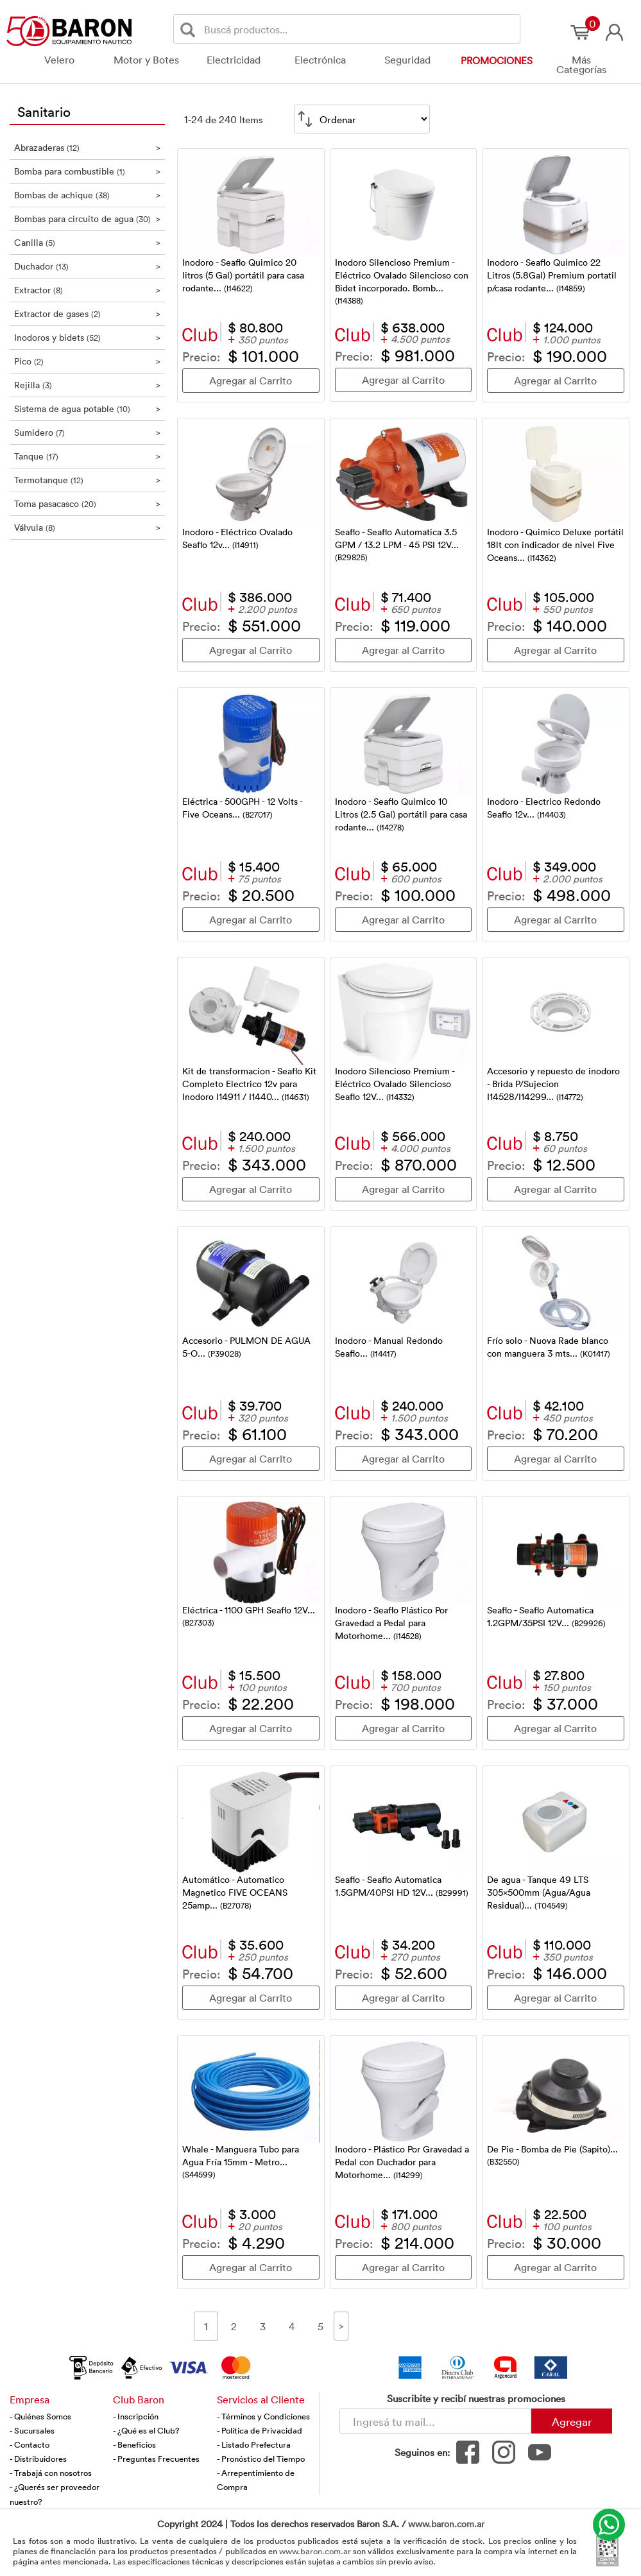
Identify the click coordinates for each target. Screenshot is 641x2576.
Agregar (572, 2421)
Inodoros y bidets (87, 337)
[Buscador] (360, 29)
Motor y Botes (146, 59)
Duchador (87, 266)
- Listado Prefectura (254, 2444)
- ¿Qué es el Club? (146, 2430)
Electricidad (234, 59)
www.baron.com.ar (446, 2524)
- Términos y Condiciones (263, 2416)
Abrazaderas (87, 147)
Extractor (87, 290)
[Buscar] (190, 29)
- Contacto (29, 2444)
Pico (87, 361)
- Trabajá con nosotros (51, 2472)
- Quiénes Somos (40, 2416)
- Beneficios (134, 2444)
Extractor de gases (87, 313)
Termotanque (87, 480)
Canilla (87, 242)
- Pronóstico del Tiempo (261, 2458)
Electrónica (320, 59)
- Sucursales (32, 2430)
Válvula (87, 527)
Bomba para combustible (87, 171)
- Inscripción (135, 2416)
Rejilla (87, 385)
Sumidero (87, 432)
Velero (59, 59)
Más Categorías (581, 64)
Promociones (497, 60)
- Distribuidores (38, 2458)
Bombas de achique (87, 195)
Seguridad (407, 59)
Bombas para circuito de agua (87, 218)
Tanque (87, 456)
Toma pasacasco (87, 503)
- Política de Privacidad (259, 2430)
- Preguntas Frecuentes (156, 2458)
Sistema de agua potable (87, 408)
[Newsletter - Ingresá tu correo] (435, 2421)
